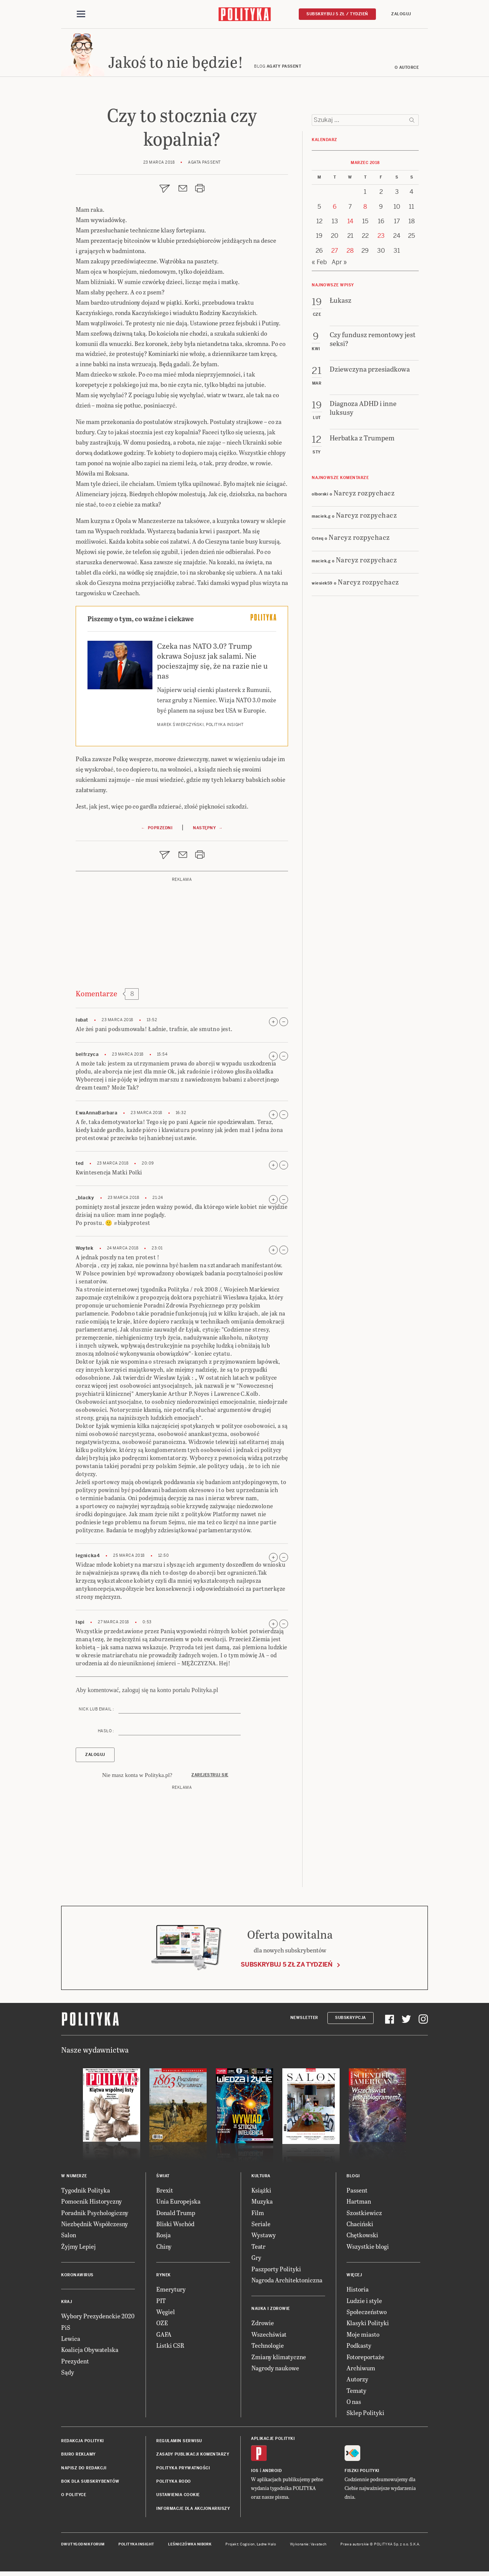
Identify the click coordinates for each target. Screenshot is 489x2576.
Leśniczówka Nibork (189, 2546)
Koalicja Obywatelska (89, 2351)
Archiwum (361, 2370)
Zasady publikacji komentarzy (192, 2456)
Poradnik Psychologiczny (94, 2215)
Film (257, 2215)
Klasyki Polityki (368, 2325)
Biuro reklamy (78, 2456)
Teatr (258, 2248)
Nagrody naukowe (275, 2370)
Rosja (163, 2237)
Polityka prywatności (183, 2470)
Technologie (267, 2347)
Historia (358, 2291)
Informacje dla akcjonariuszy (193, 2510)
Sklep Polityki (365, 2415)
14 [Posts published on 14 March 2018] (350, 223)
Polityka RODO (173, 2483)
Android (272, 2472)
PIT (161, 2302)
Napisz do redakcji (83, 2470)
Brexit (164, 2192)
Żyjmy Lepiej (78, 2248)
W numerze (74, 2178)
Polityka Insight (136, 2546)
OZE (162, 2325)
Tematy (356, 2392)
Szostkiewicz (364, 2215)
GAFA (164, 2336)
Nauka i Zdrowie (270, 2310)
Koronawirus (77, 2277)
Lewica (70, 2340)
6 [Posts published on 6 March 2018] (335, 209)
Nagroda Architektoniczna (286, 2282)
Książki (261, 2192)
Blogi (353, 2178)
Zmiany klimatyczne (278, 2359)
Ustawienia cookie (178, 2497)
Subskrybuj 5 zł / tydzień (337, 13)
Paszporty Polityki (276, 2271)
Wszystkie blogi (368, 2248)
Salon (68, 2237)
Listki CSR (170, 2347)
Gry (256, 2259)
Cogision (247, 2546)
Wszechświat (269, 2336)
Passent (357, 2192)
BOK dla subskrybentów (90, 2483)
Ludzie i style (364, 2302)
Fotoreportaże (365, 2359)
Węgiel (165, 2314)
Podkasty (359, 2347)
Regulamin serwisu (179, 2443)
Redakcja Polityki (82, 2443)
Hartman (359, 2203)
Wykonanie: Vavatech (308, 2546)
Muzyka (262, 2203)
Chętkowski (362, 2237)
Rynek (163, 2277)
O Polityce (73, 2497)
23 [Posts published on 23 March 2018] (381, 238)
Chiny (164, 2248)
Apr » (339, 264)
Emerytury (171, 2291)
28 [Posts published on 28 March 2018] (350, 253)
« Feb (319, 264)
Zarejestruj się (209, 1777)
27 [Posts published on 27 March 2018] (334, 253)
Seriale (260, 2226)
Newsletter (304, 2020)
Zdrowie (262, 2325)
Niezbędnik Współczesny (94, 2226)
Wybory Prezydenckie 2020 (97, 2318)
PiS (65, 2329)
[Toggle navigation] (81, 14)
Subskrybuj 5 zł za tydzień (286, 1967)
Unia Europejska (178, 2203)
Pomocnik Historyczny (91, 2203)
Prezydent (75, 2363)
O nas (354, 2403)
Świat (163, 2178)
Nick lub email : (96, 1711)
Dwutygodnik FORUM (83, 2546)
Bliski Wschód (175, 2226)
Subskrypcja (350, 2020)
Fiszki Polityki (362, 2472)
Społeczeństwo (367, 2314)
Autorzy (357, 2381)
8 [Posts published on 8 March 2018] (365, 209)
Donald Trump (175, 2215)
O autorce (407, 69)
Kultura (260, 2178)
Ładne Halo (266, 2546)
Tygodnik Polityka (85, 2192)
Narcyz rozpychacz (364, 495)
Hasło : (106, 1733)
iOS (255, 2472)
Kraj (66, 2304)
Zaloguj (401, 13)
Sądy (67, 2374)
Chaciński (360, 2226)
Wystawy (263, 2237)
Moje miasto (363, 2336)
